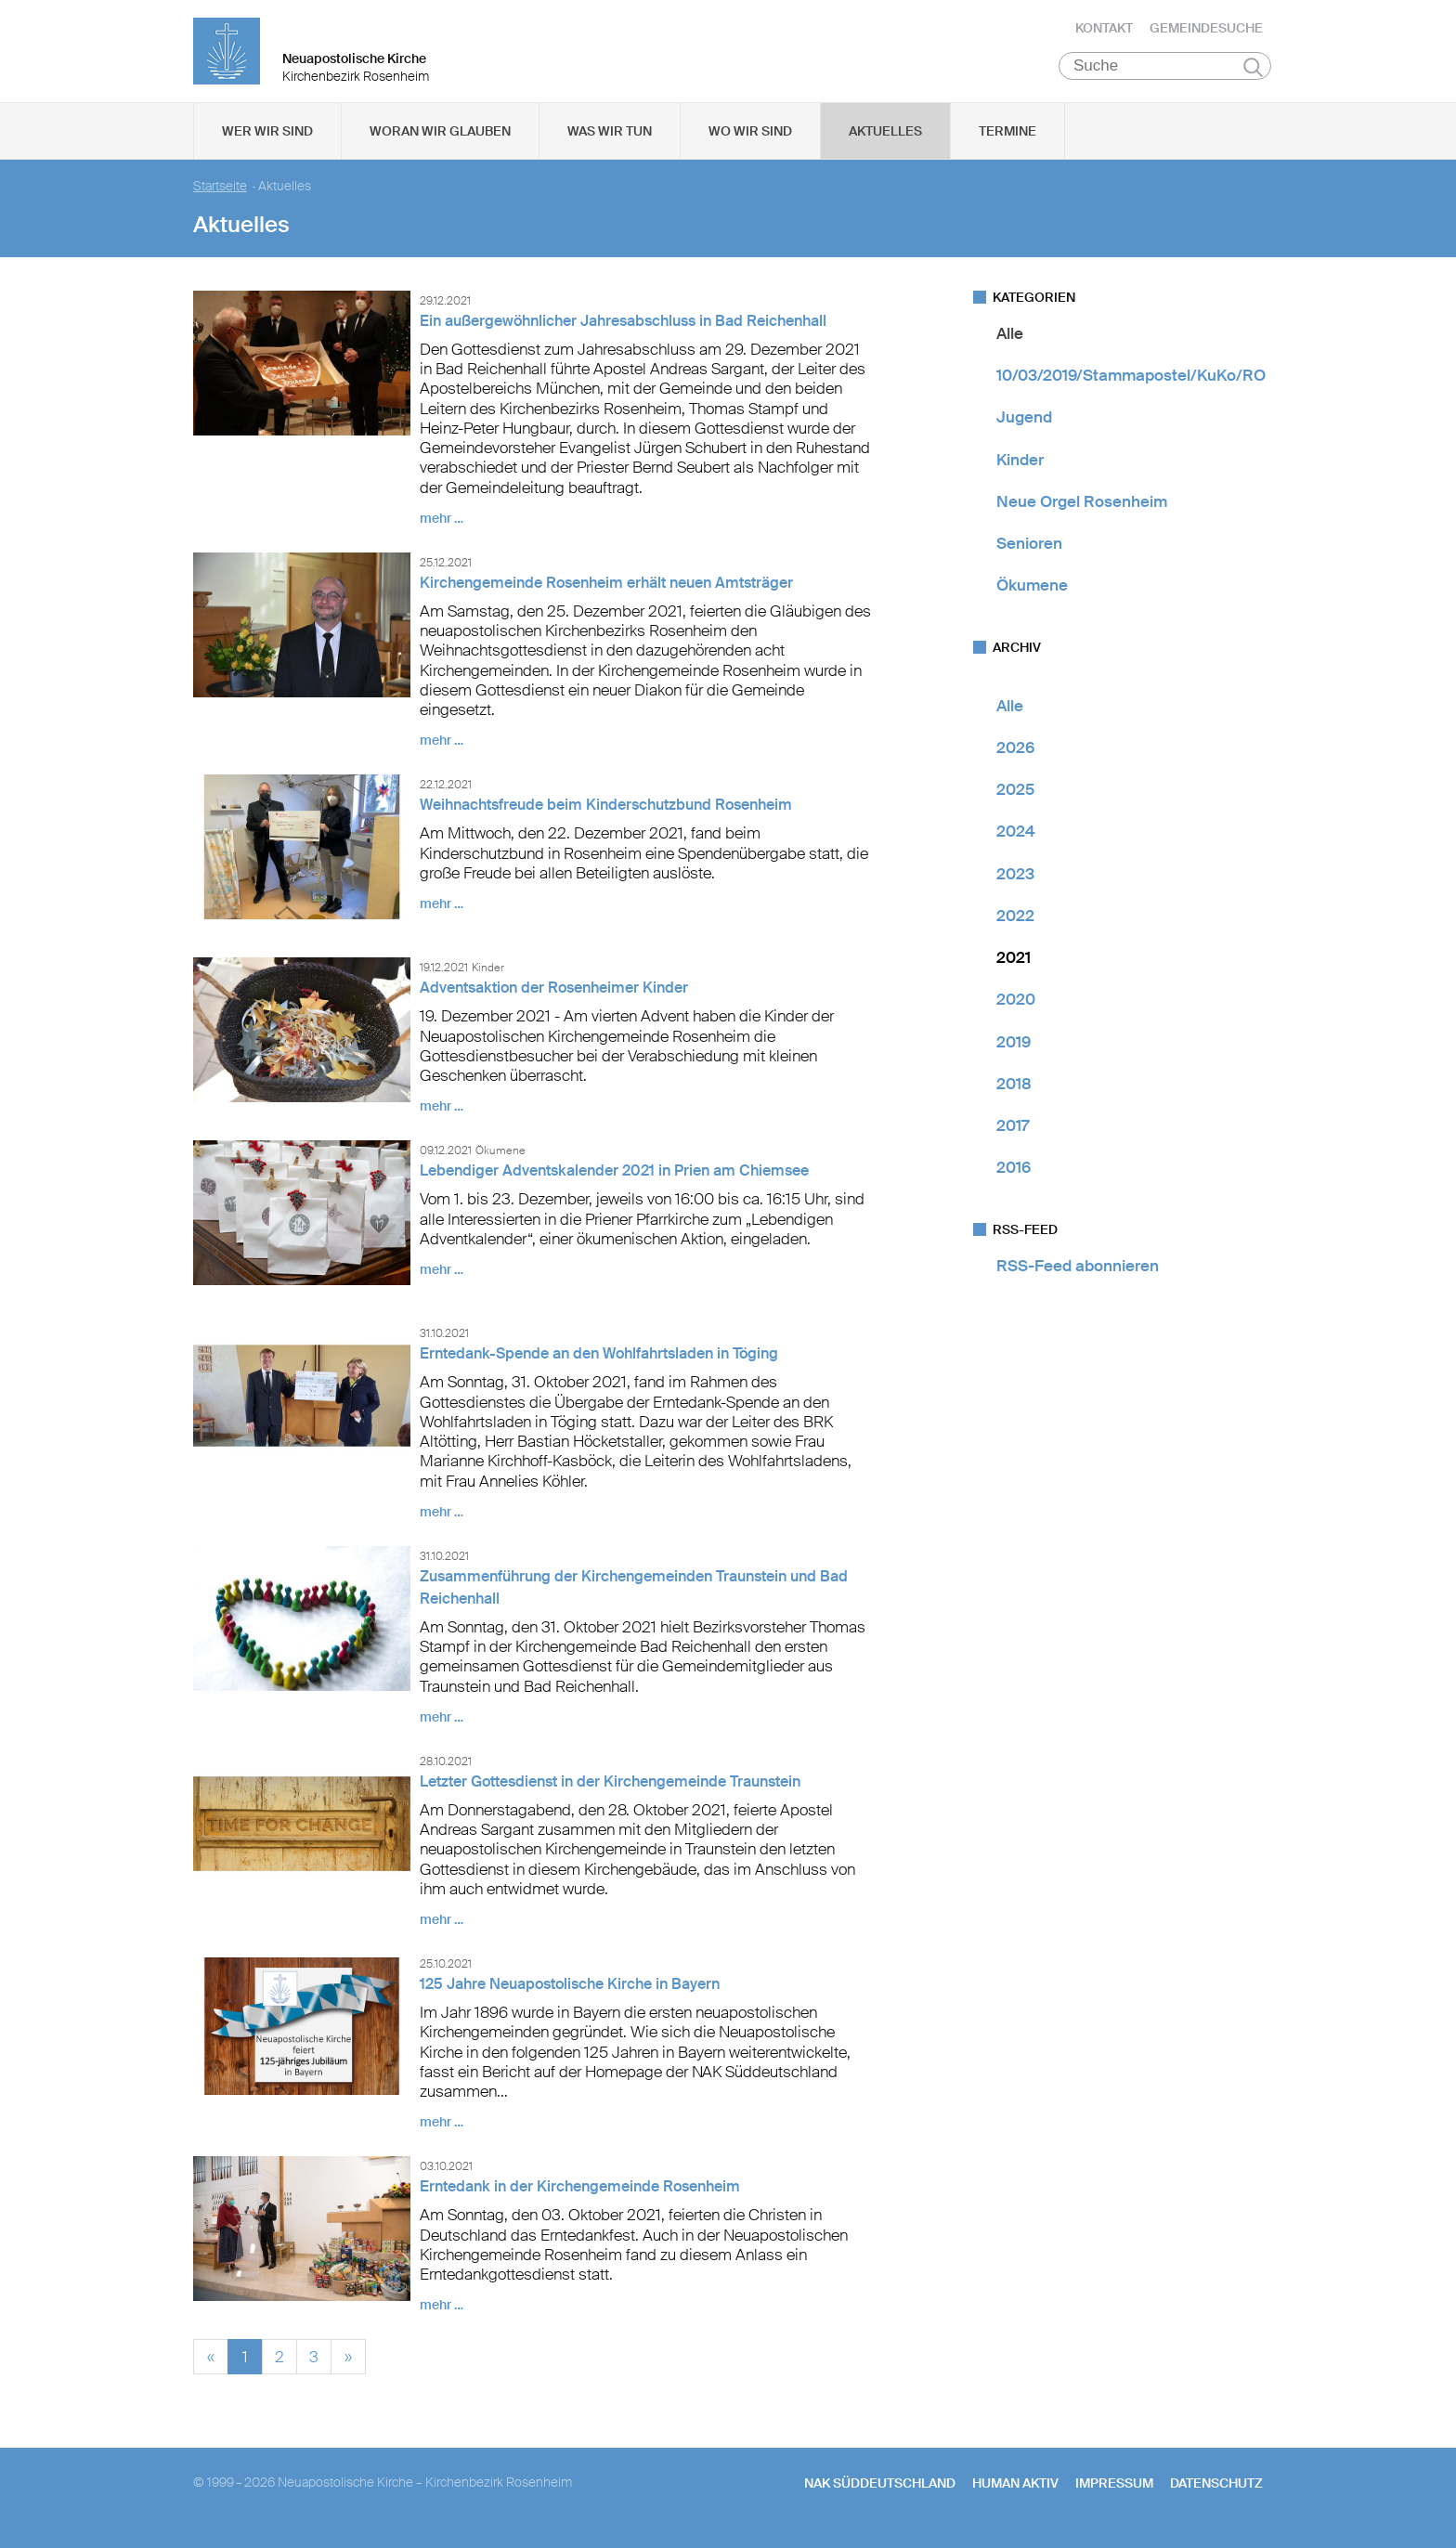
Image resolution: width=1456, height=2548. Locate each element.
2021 (1013, 966)
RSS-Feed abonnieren (1077, 1275)
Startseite (220, 195)
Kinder (1020, 469)
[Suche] (1165, 75)
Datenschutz (1216, 2492)
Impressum (1114, 2492)
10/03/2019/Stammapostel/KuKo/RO (1131, 384)
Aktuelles (885, 140)
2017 (1012, 1134)
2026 (1015, 757)
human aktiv (1015, 2492)
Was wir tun (609, 140)
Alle (1009, 342)
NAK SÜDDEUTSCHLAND (880, 2492)
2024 (1015, 841)
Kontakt (1104, 32)
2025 (1015, 798)
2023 (1015, 883)
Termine (1007, 140)
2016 (1013, 1177)
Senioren (1029, 552)
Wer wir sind (267, 140)
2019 (1013, 1051)
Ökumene (1032, 595)
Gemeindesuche (1206, 32)
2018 (1014, 1093)
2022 (1015, 925)
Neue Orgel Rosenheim (1081, 510)
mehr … (441, 527)
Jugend (1024, 427)
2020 (1015, 1009)
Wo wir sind (750, 140)
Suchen (1253, 76)
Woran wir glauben (440, 140)
